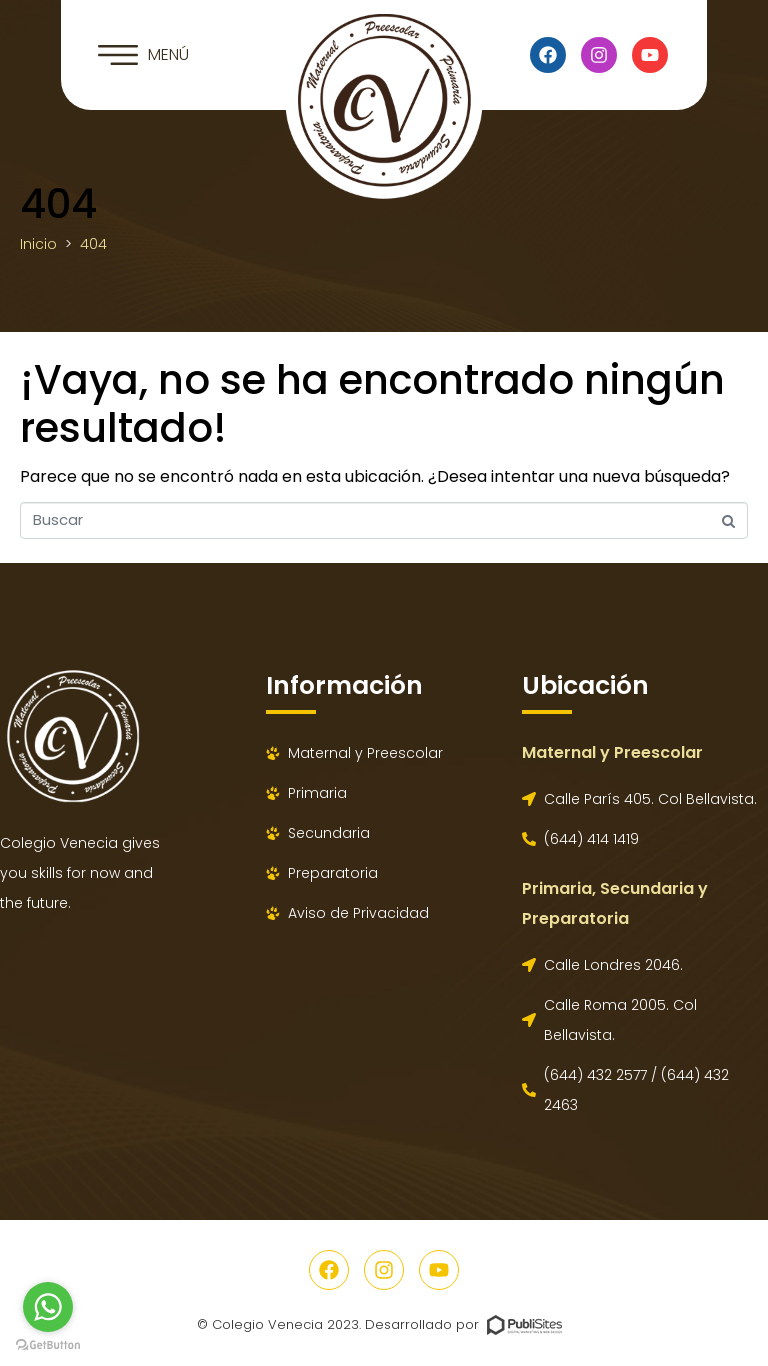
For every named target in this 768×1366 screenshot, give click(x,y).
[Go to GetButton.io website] (48, 1345)
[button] (143, 55)
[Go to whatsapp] (48, 1307)
